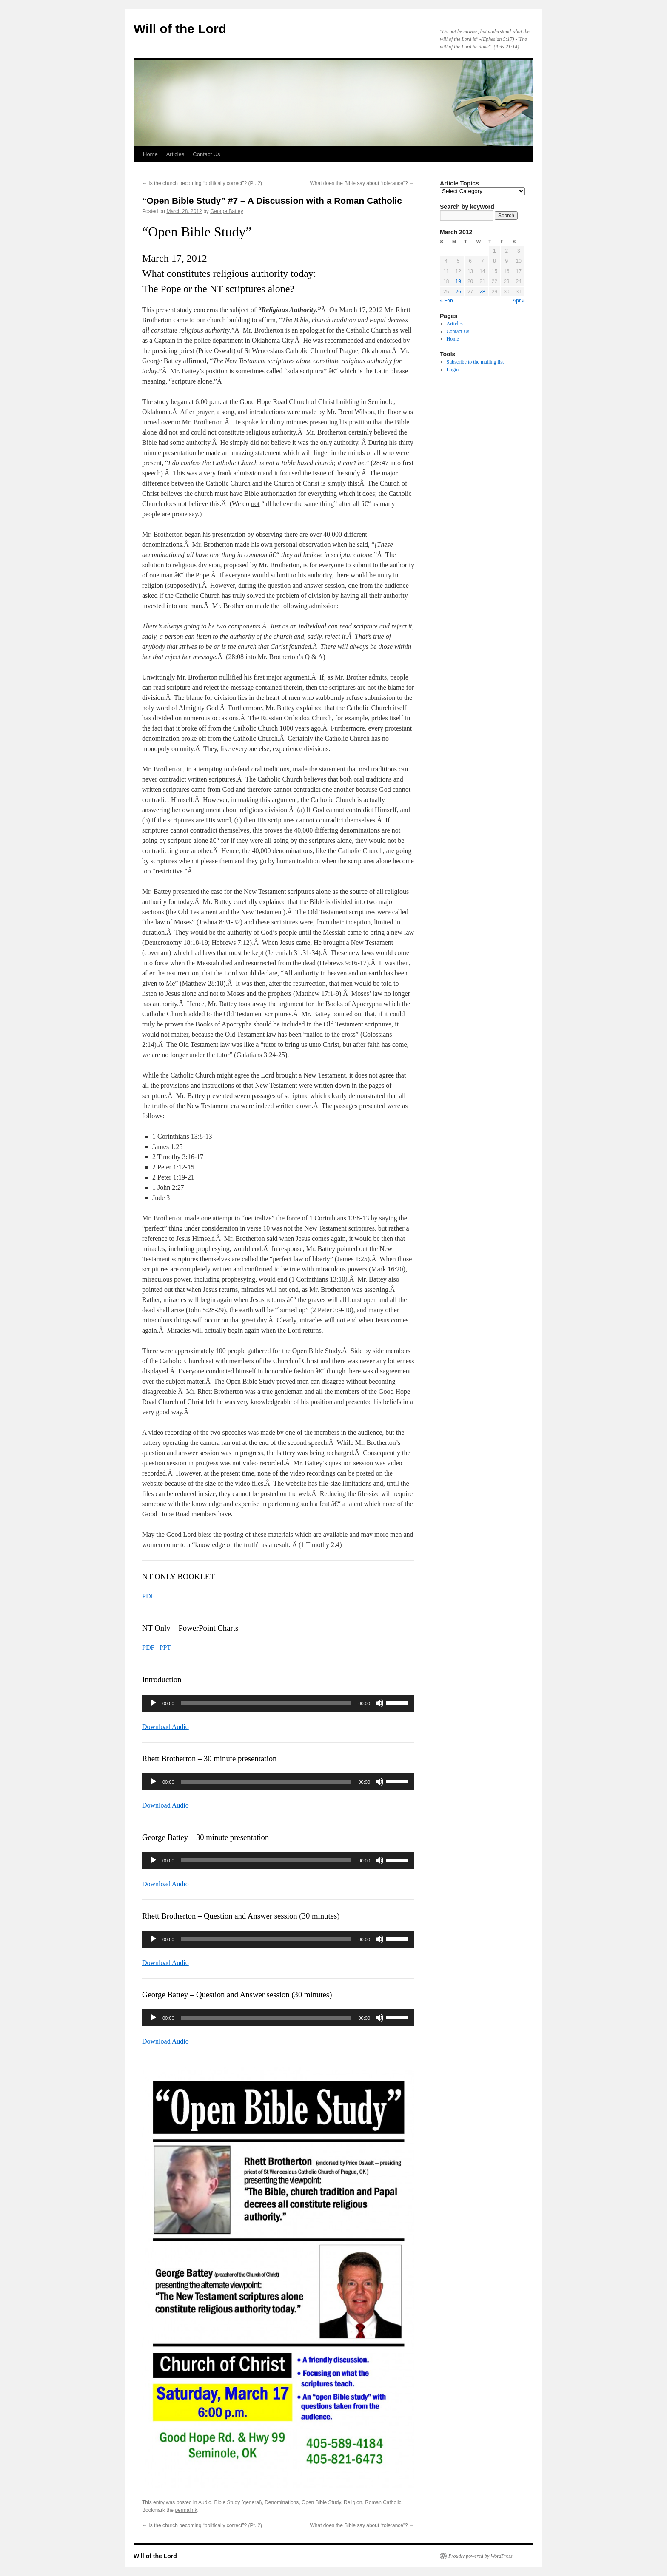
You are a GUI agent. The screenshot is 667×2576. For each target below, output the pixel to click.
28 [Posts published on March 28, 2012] (482, 292)
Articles (175, 154)
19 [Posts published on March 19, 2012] (458, 281)
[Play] (153, 1703)
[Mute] (379, 1703)
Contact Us (206, 154)
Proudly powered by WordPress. (481, 2556)
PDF (148, 1596)
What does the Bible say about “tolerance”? (362, 183)
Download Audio (165, 1726)
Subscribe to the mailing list (475, 362)
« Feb (446, 301)
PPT (165, 1647)
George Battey (226, 211)
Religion (353, 2502)
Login (453, 369)
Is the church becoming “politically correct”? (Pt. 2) (202, 183)
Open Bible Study (321, 2502)
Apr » (519, 301)
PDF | (151, 1647)
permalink (186, 2510)
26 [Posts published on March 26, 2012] (458, 292)
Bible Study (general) (238, 2502)
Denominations (282, 2502)
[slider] (266, 1703)
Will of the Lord (180, 29)
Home (150, 154)
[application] (278, 1703)
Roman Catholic (383, 2502)
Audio (204, 2502)
